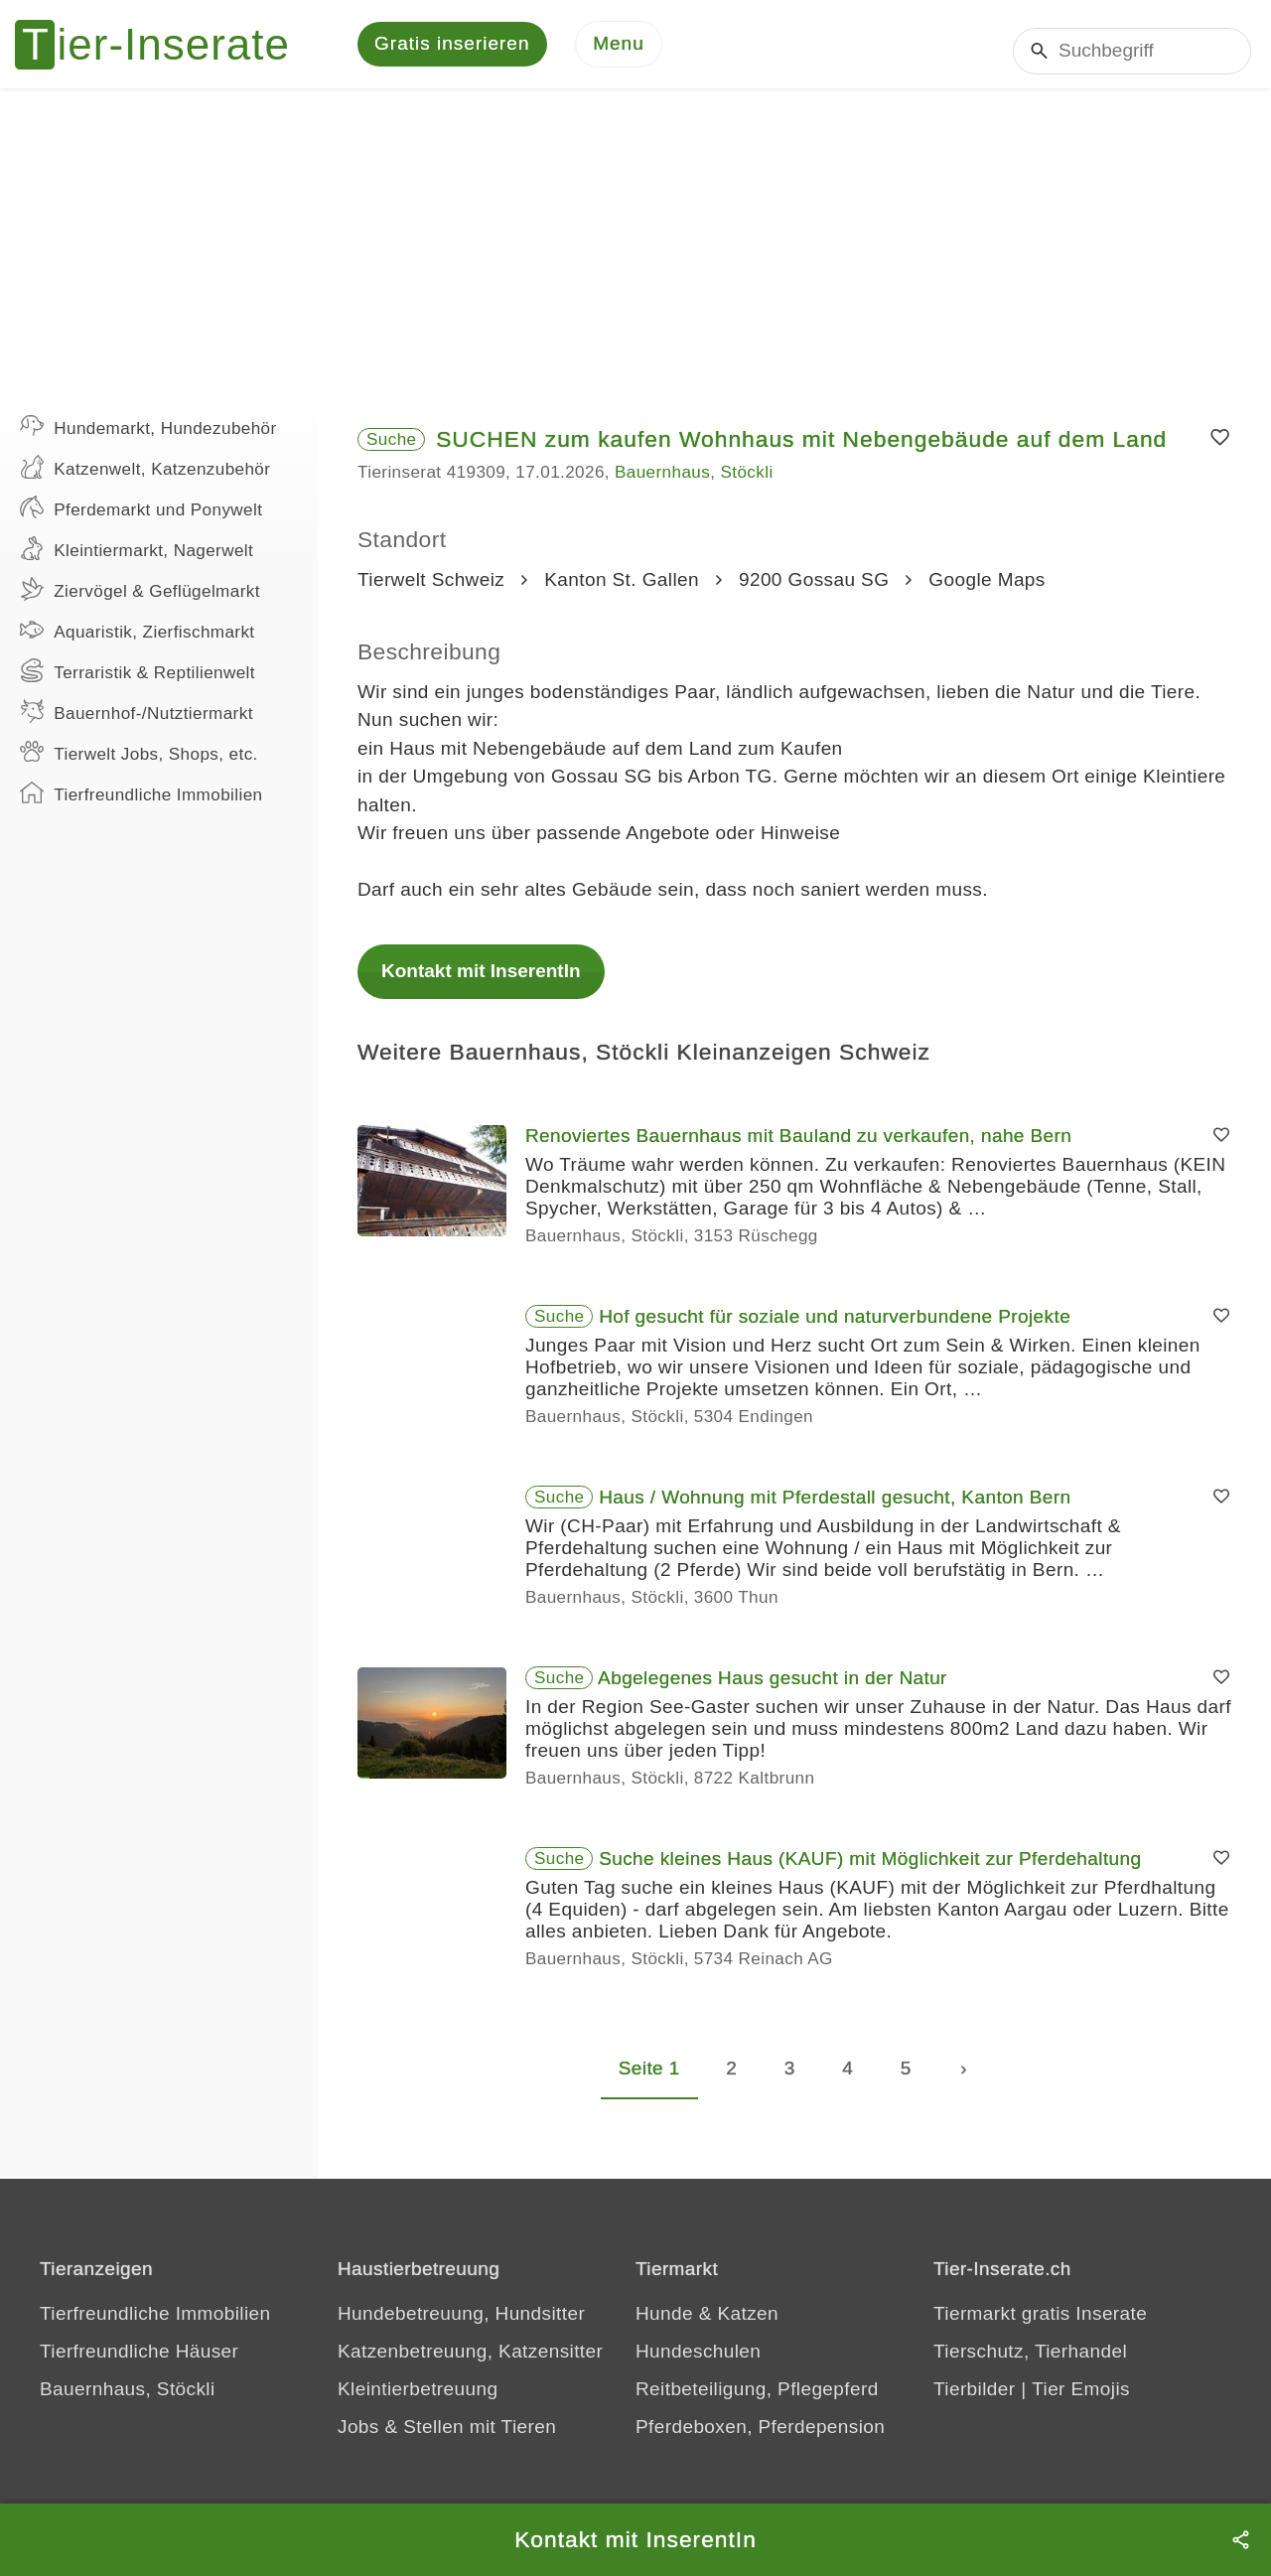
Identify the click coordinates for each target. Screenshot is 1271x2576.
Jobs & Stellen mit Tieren (447, 2437)
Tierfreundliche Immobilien (141, 803)
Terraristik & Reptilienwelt (137, 681)
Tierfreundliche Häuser (139, 2362)
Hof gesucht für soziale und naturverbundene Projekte (834, 1327)
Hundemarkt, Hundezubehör (148, 437)
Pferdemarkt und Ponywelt (141, 518)
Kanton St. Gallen (621, 590)
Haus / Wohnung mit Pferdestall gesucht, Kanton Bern (834, 1508)
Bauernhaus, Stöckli (694, 483)
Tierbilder (974, 2399)
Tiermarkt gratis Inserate (1040, 2324)
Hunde (664, 2324)
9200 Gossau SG (814, 590)
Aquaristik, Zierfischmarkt (137, 640)
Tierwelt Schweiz (430, 590)
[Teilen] (1241, 2540)
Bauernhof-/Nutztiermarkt (136, 722)
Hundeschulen (698, 2362)
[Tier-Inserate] (164, 49)
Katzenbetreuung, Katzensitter (470, 2362)
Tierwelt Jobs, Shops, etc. (139, 763)
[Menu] (618, 50)
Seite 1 (649, 2079)
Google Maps (986, 590)
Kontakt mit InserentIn (481, 981)
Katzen (747, 2324)
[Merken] (1219, 449)
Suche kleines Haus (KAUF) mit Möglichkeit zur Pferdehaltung (870, 1869)
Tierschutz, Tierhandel (1030, 2362)
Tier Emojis (1081, 2399)
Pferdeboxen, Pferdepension (760, 2437)
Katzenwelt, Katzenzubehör (145, 478)
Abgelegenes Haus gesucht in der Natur (772, 1688)
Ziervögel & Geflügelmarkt (140, 600)
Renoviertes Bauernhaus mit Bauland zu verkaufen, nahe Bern (798, 1146)
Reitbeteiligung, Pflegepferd (757, 2399)
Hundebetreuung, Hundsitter (461, 2324)
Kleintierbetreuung (417, 2399)
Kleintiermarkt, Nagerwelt (136, 559)
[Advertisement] (635, 248)
